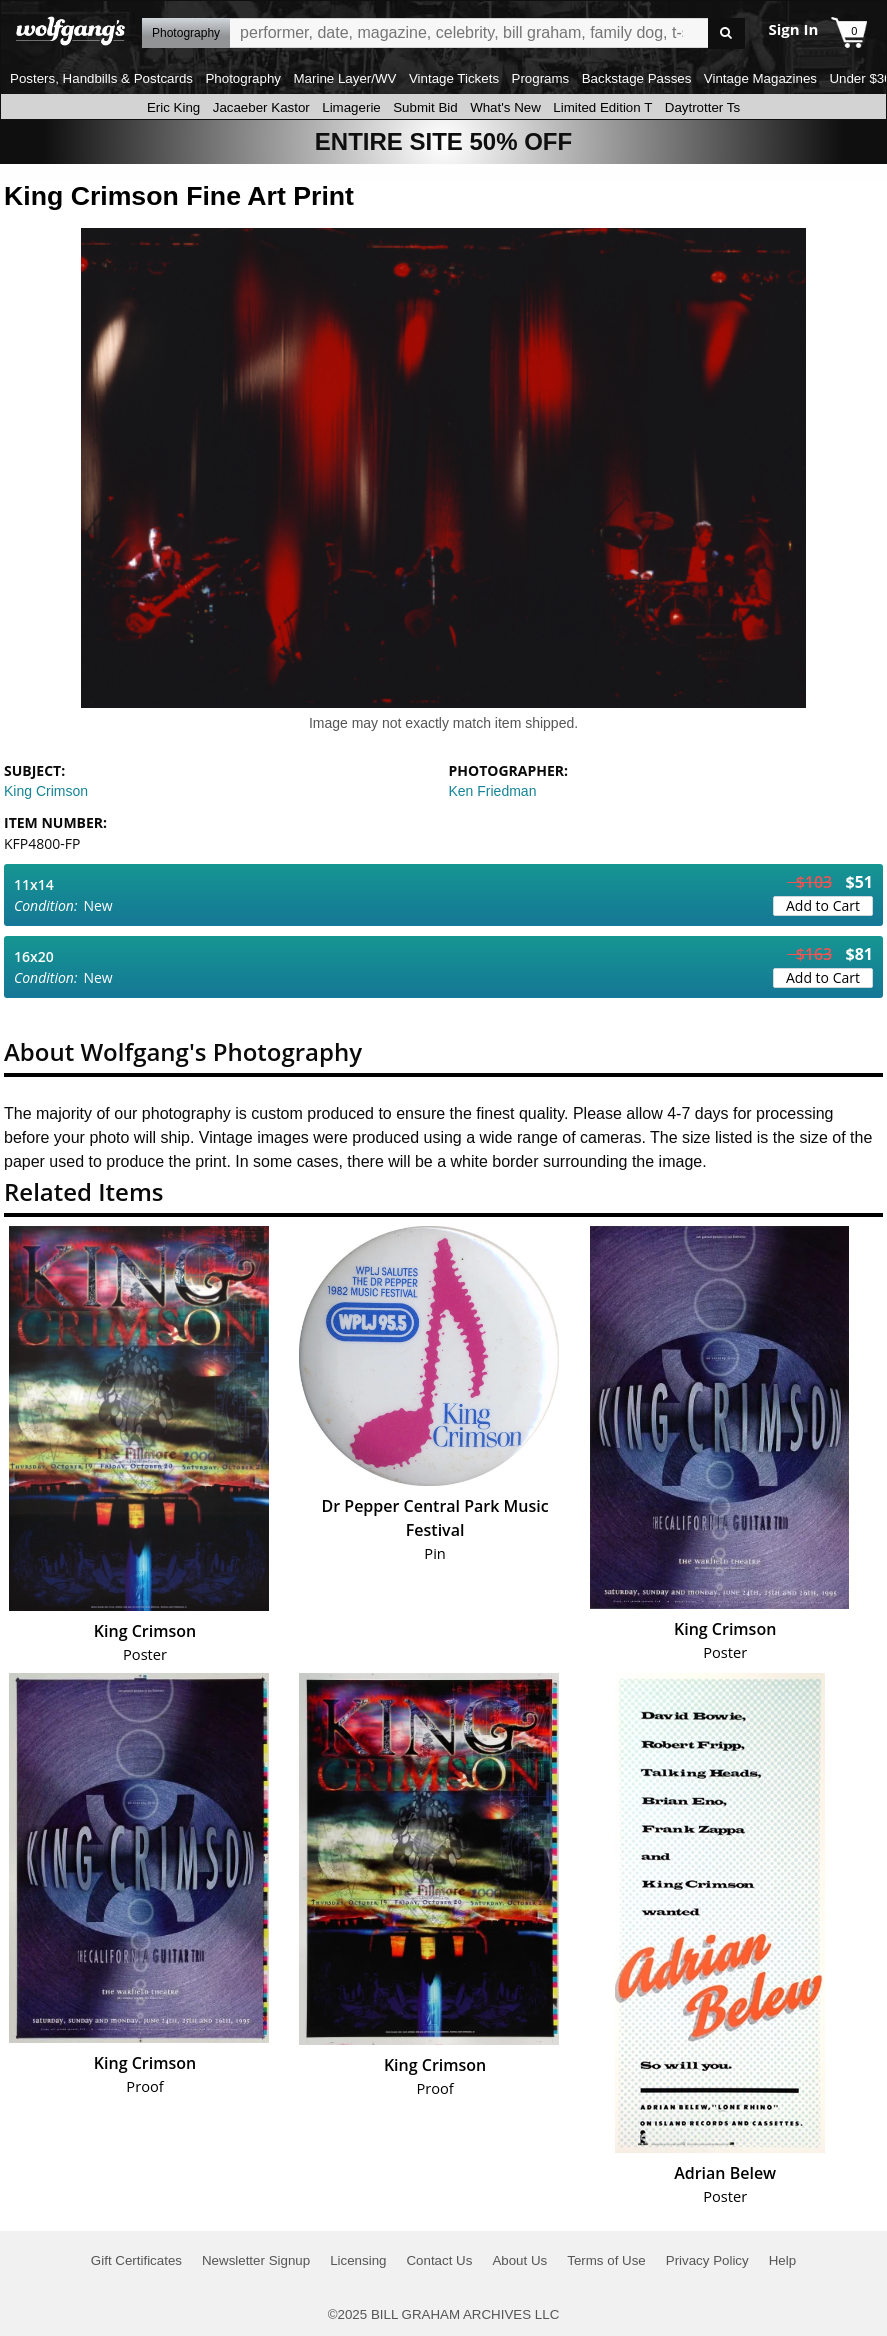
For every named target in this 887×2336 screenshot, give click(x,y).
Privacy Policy (707, 2260)
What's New (505, 107)
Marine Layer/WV (344, 78)
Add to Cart (823, 905)
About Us (519, 2260)
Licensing (358, 2260)
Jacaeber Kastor (261, 107)
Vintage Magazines (760, 78)
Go (726, 33)
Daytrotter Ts (702, 107)
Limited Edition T (602, 107)
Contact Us (439, 2260)
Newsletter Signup (256, 2260)
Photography (243, 78)
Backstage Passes (637, 78)
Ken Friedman (493, 791)
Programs (541, 78)
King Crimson (46, 791)
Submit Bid (425, 107)
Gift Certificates (136, 2260)
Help (782, 2260)
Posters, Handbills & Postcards (101, 78)
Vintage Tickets (454, 78)
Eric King (173, 107)
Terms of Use (606, 2260)
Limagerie (351, 107)
